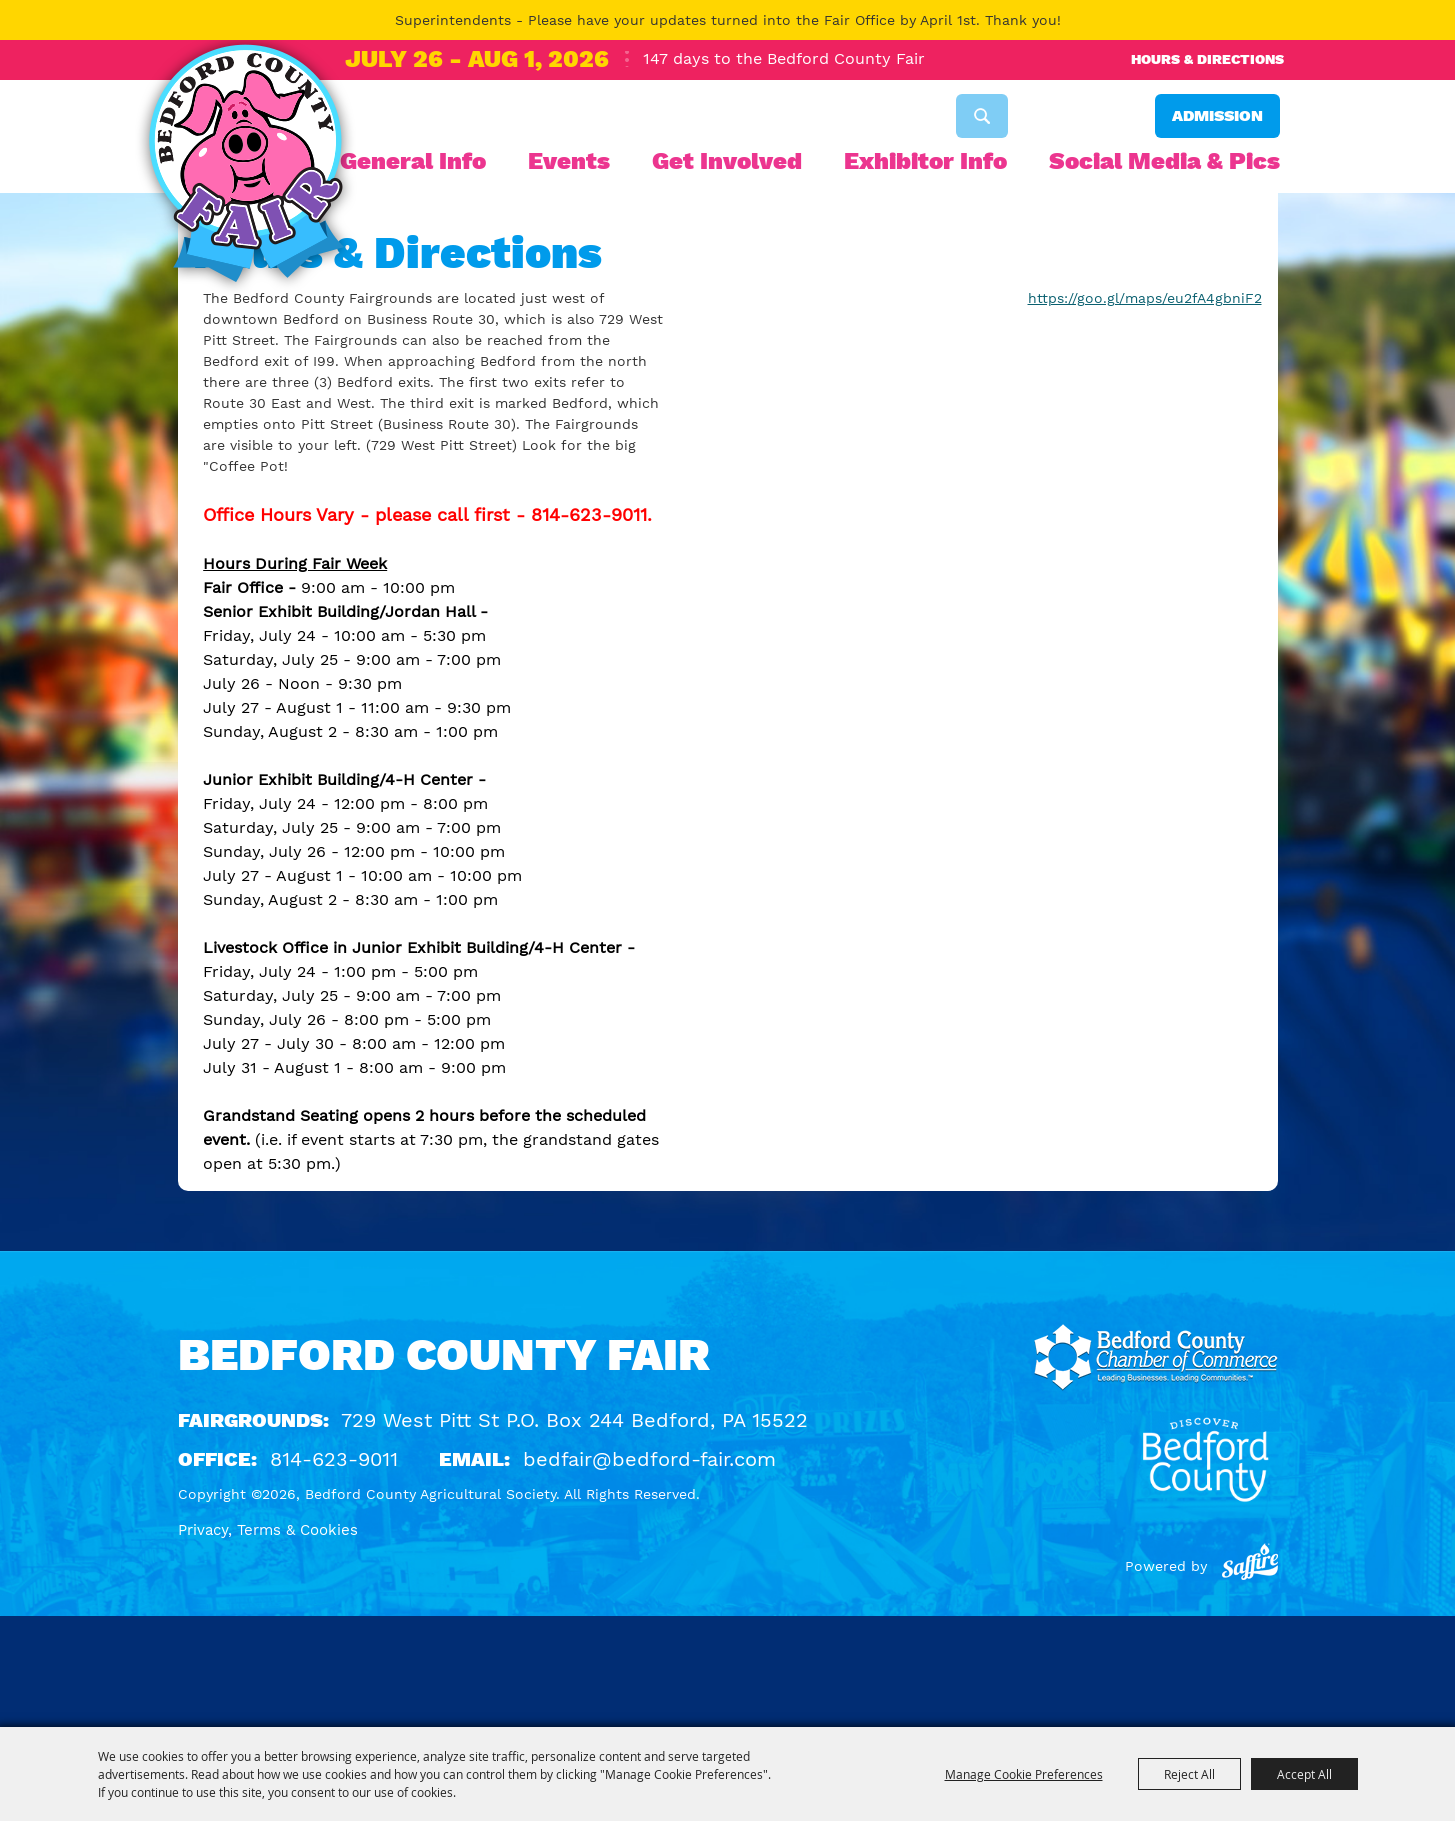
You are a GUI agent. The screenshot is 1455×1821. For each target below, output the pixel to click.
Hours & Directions (1207, 59)
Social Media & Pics (1164, 161)
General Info (413, 161)
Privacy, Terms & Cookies (268, 1641)
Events (569, 161)
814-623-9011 (334, 1570)
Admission (1217, 115)
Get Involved (727, 161)
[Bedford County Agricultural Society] (246, 168)
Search (982, 116)
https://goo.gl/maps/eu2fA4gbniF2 (1145, 409)
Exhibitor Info (925, 161)
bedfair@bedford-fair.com (649, 1570)
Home (206, 320)
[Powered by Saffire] (1250, 1677)
